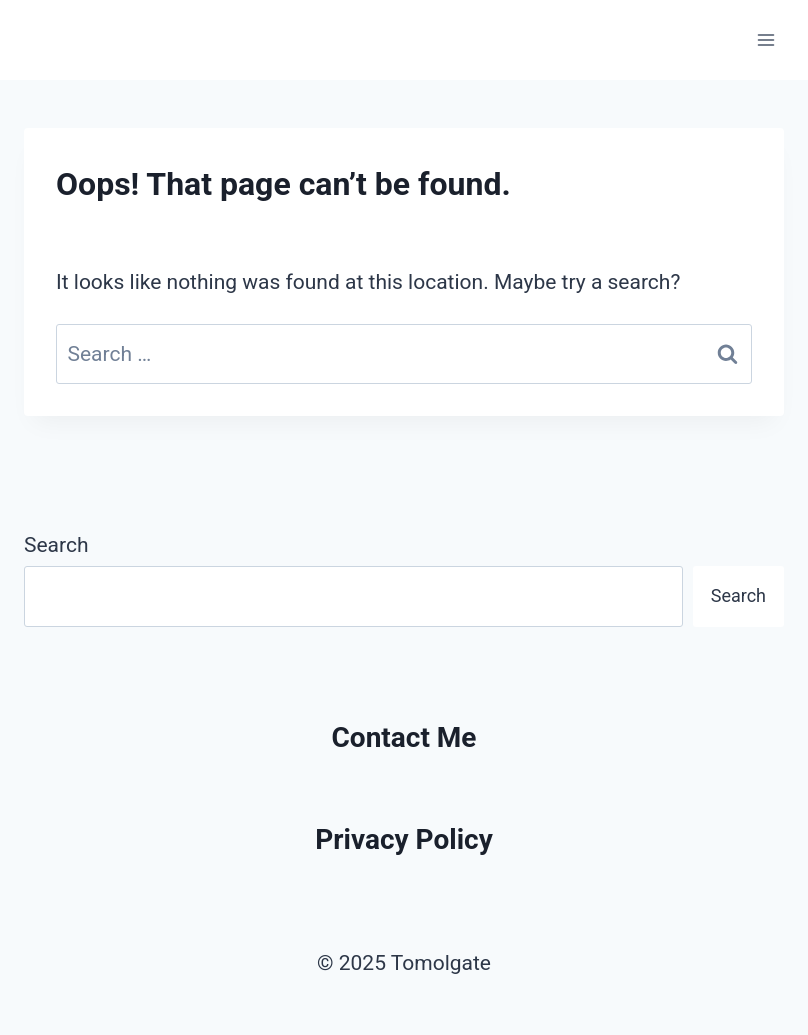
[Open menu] (765, 39)
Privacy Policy (404, 839)
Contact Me (404, 737)
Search (56, 545)
